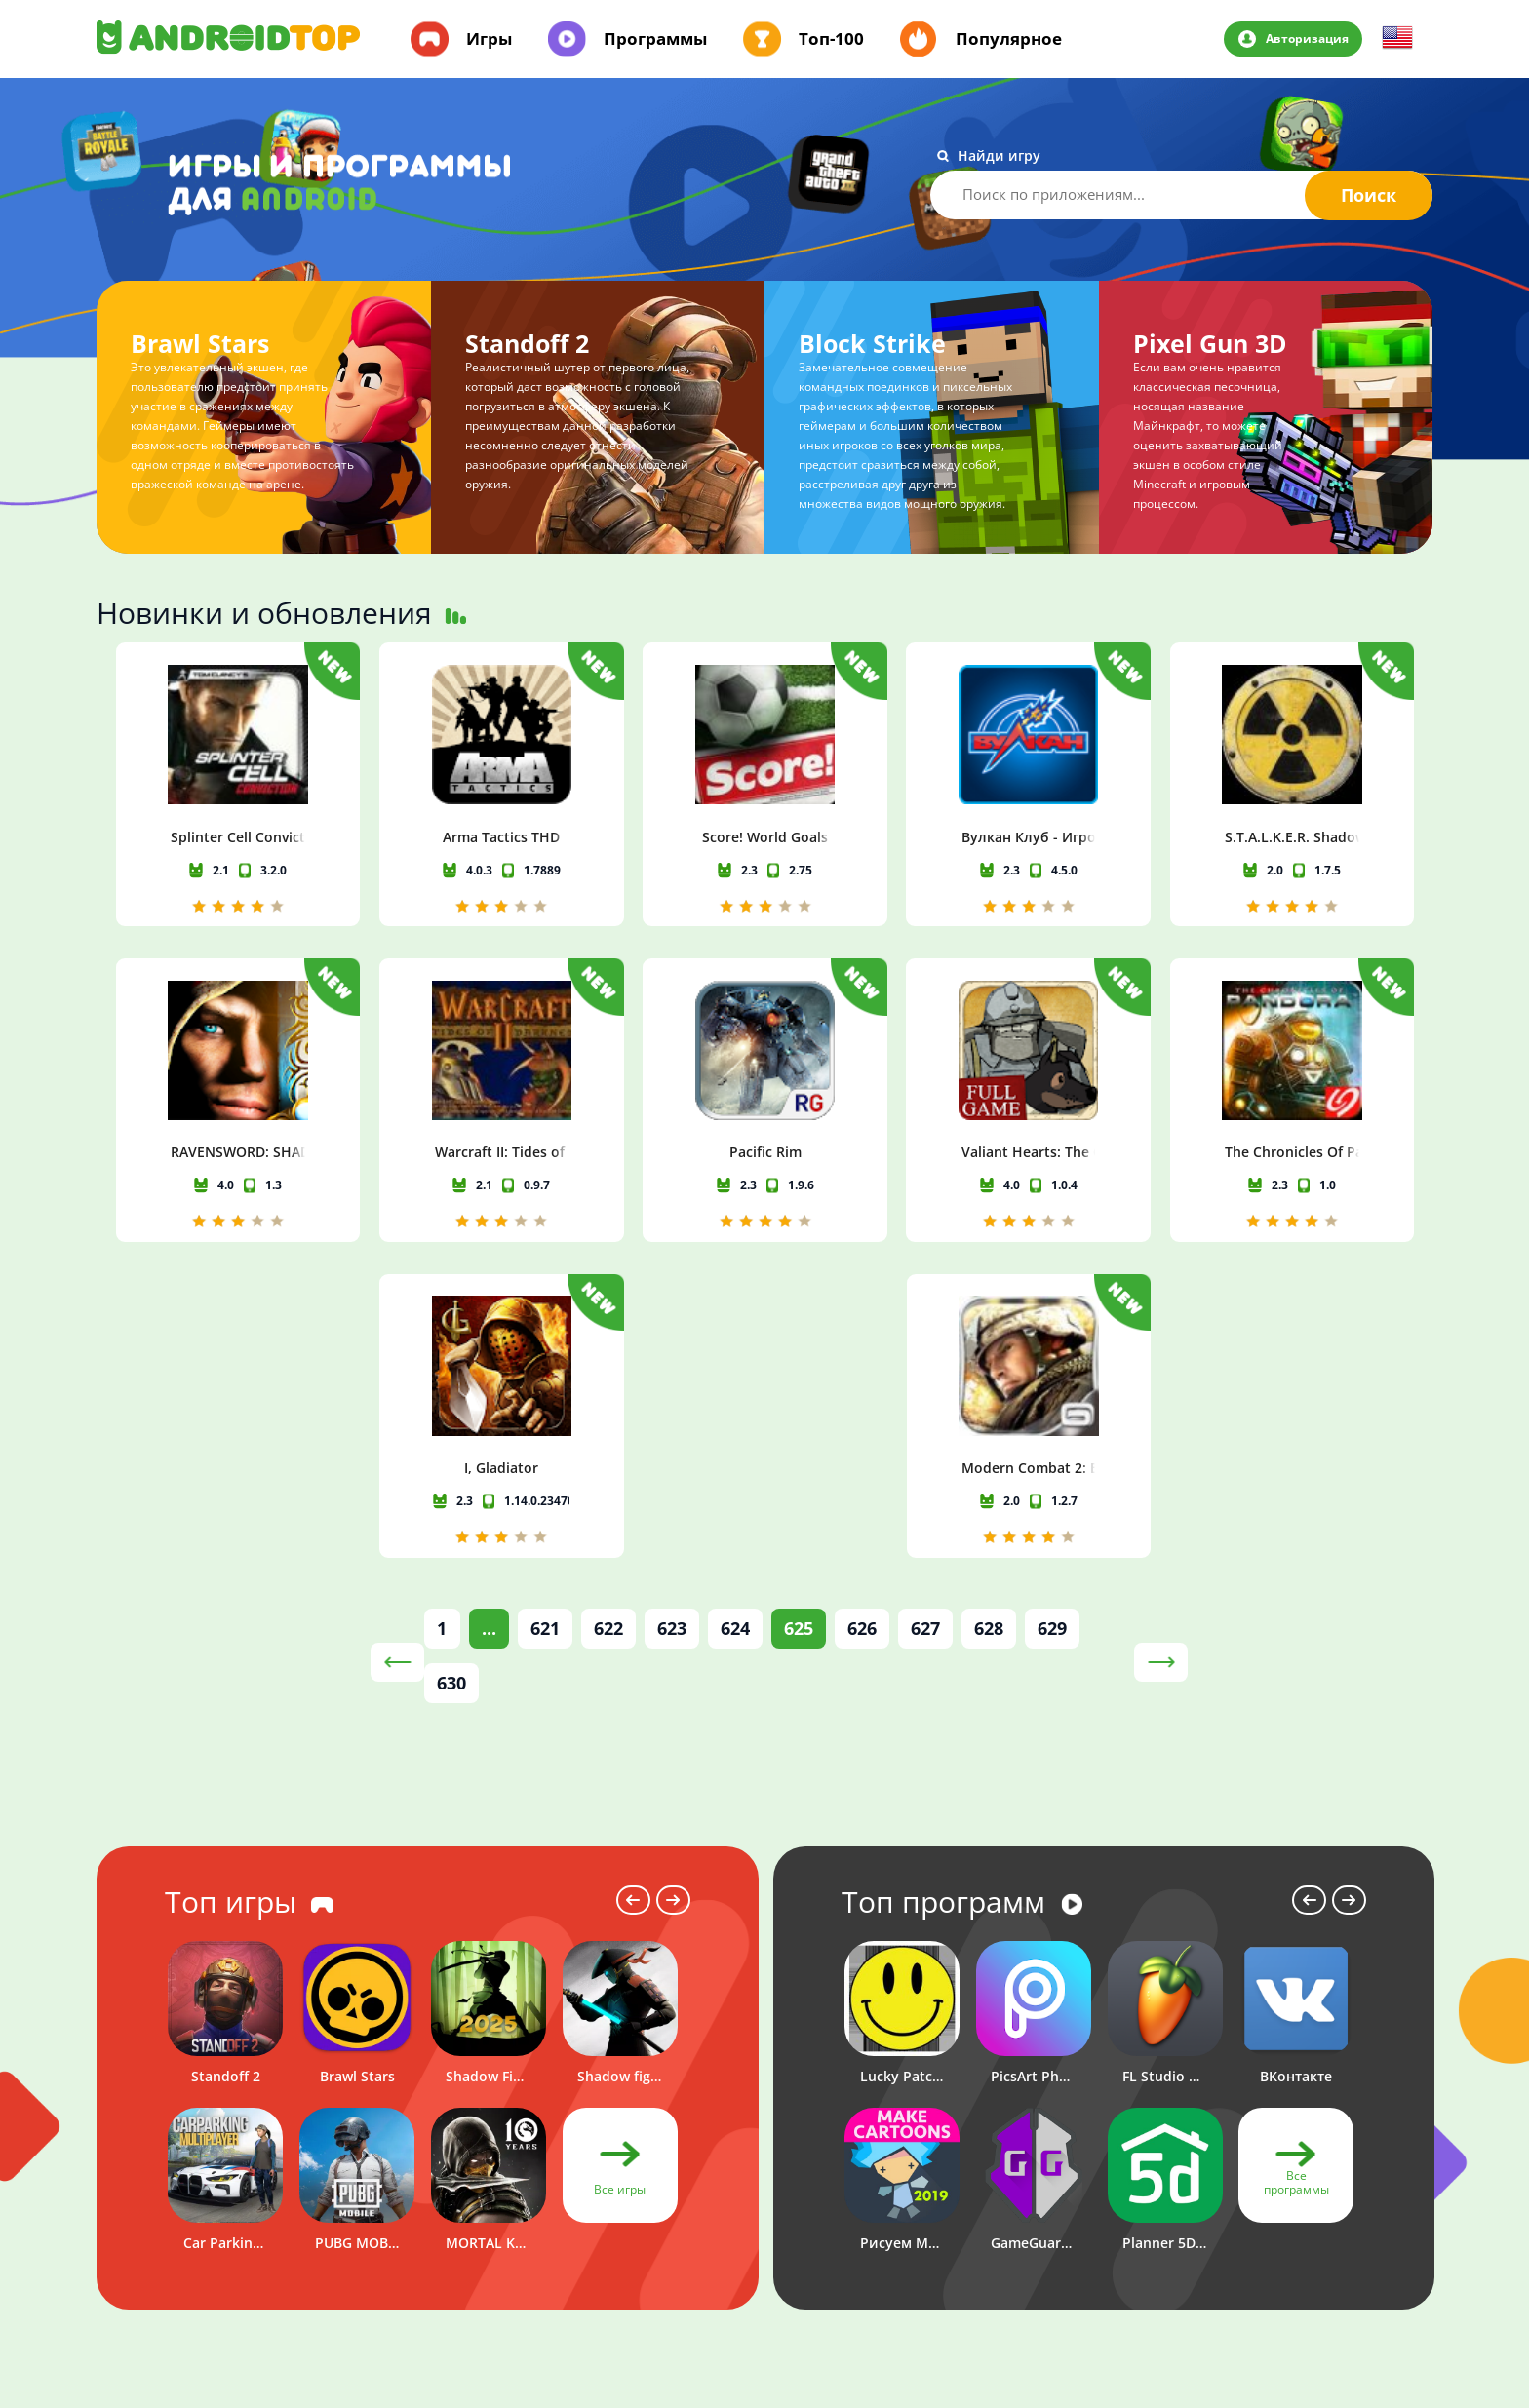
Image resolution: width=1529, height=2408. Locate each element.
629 (1052, 1334)
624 (735, 1334)
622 (608, 1334)
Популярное (1009, 39)
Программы (655, 39)
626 (862, 1334)
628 (988, 1334)
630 (451, 1389)
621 (545, 1334)
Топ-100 (831, 39)
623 (671, 1334)
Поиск (1368, 195)
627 (925, 1334)
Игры (489, 39)
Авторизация (1306, 38)
